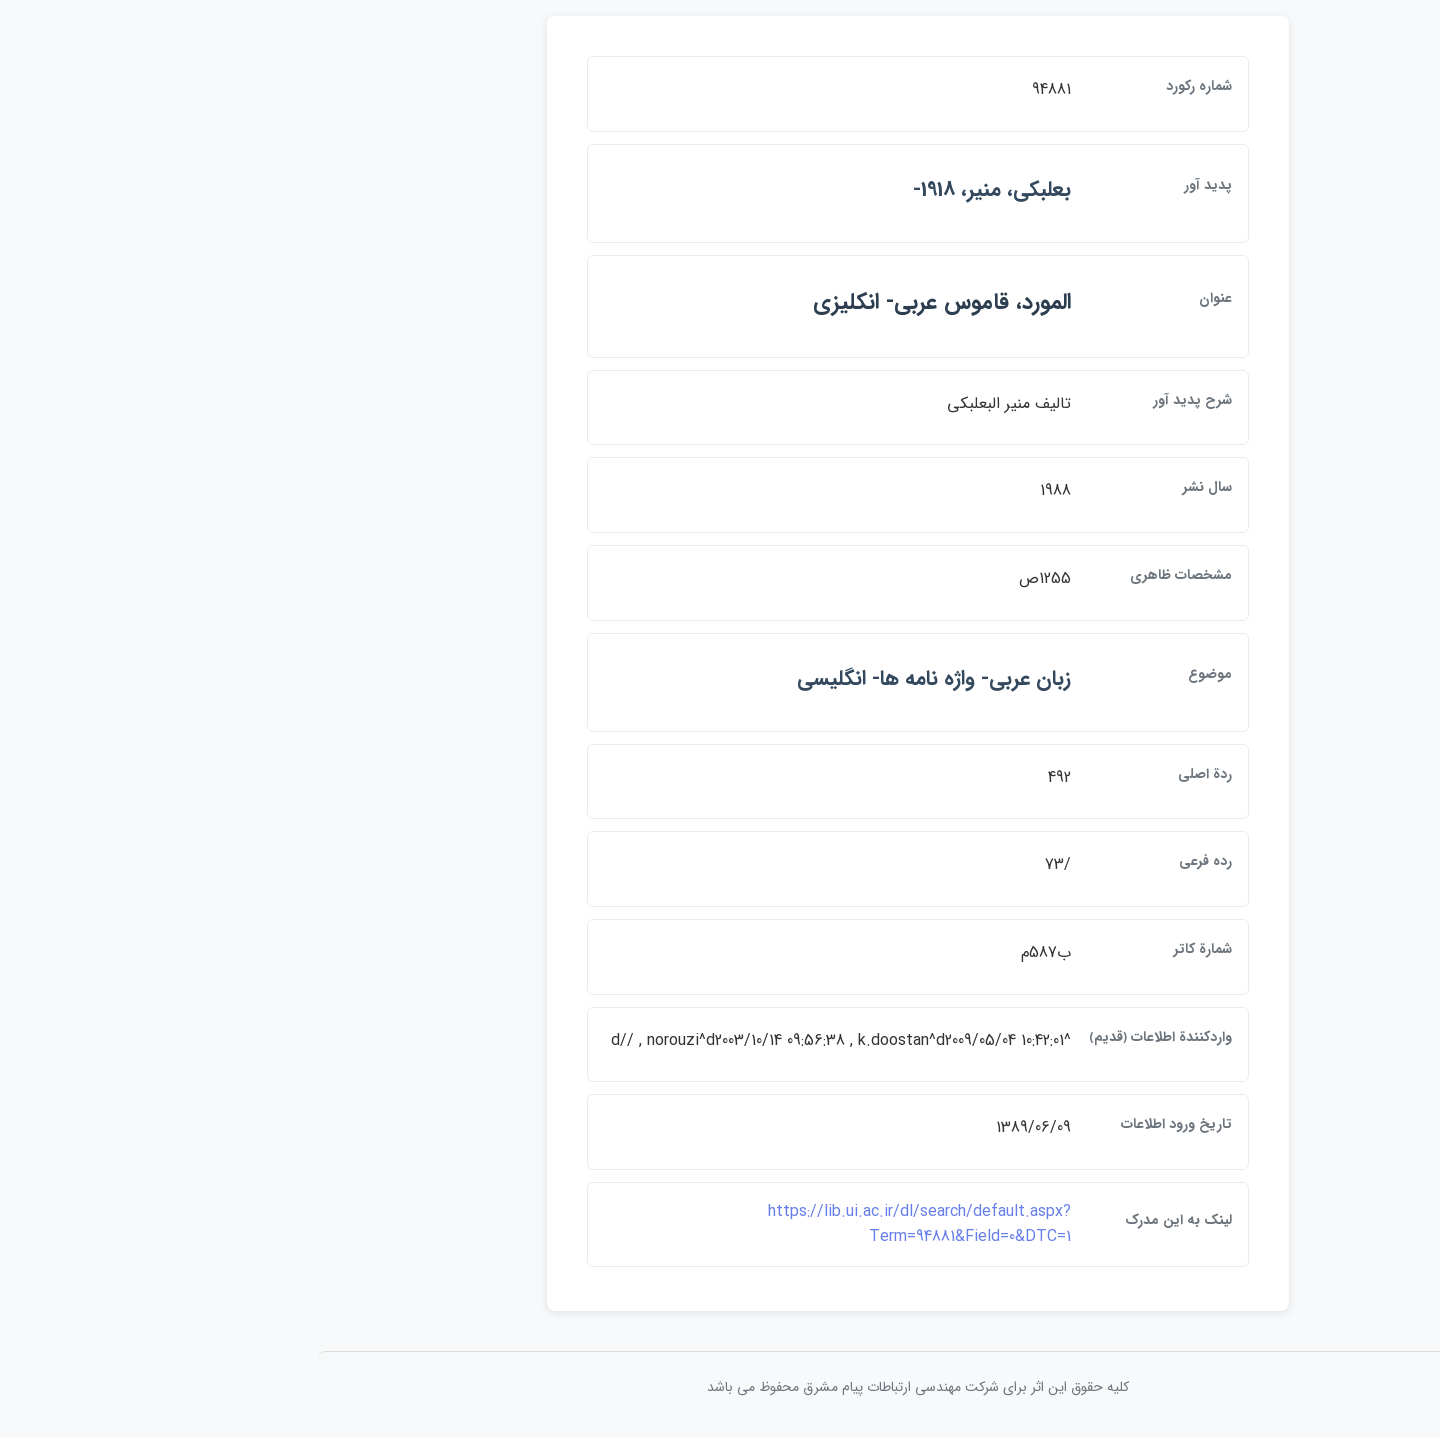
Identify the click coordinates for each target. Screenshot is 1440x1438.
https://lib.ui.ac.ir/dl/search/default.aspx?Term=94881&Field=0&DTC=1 (721, 1224)
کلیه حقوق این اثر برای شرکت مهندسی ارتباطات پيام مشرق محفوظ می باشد (720, 1387)
